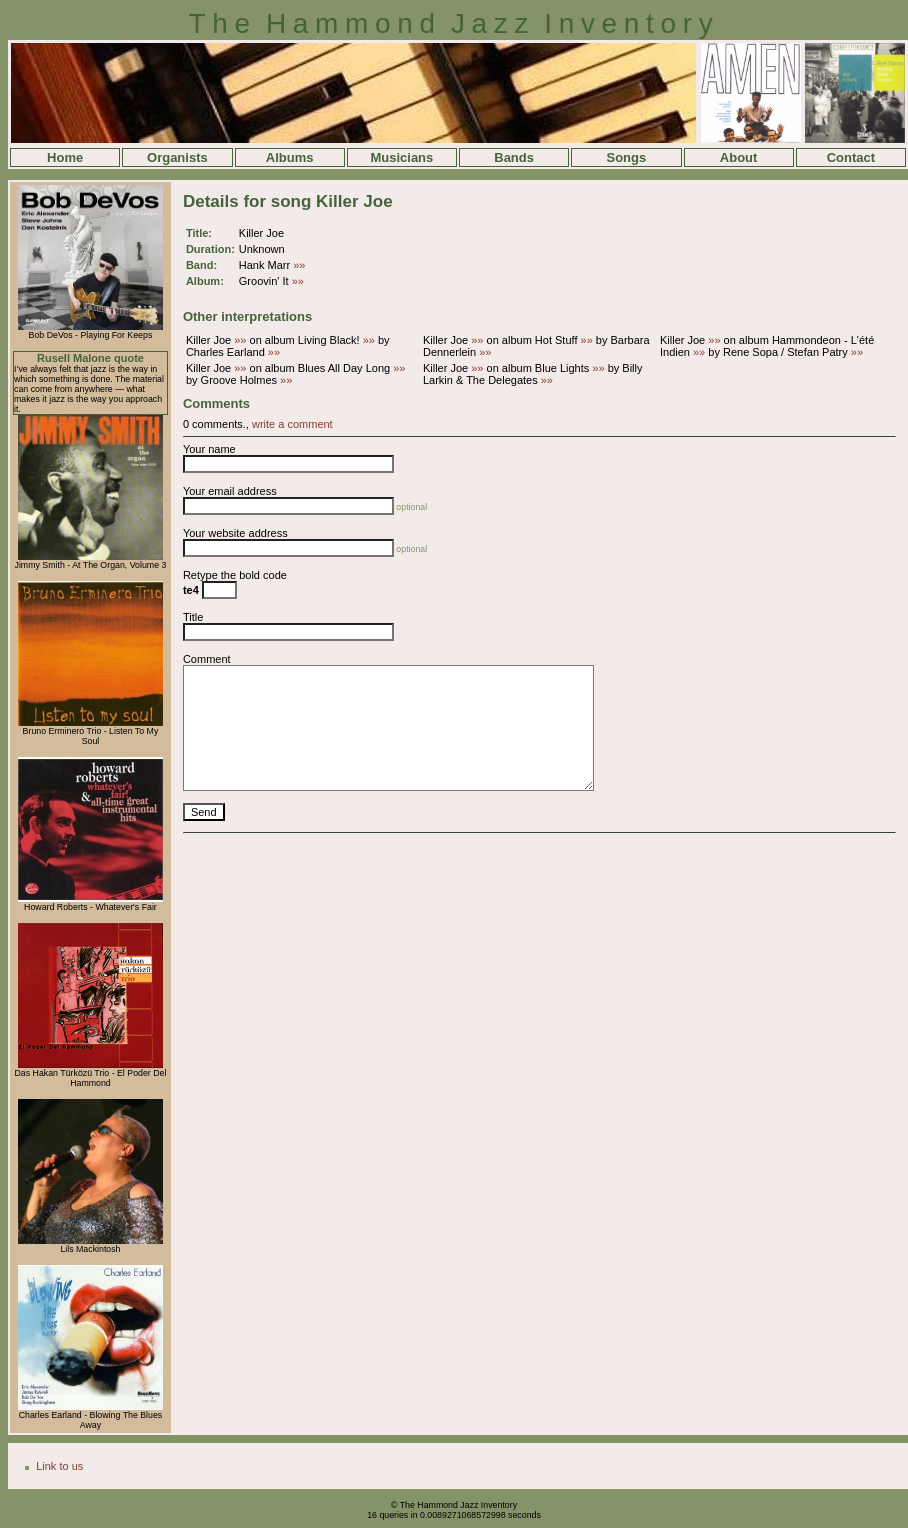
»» (299, 265)
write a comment (292, 424)
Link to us (59, 1466)
